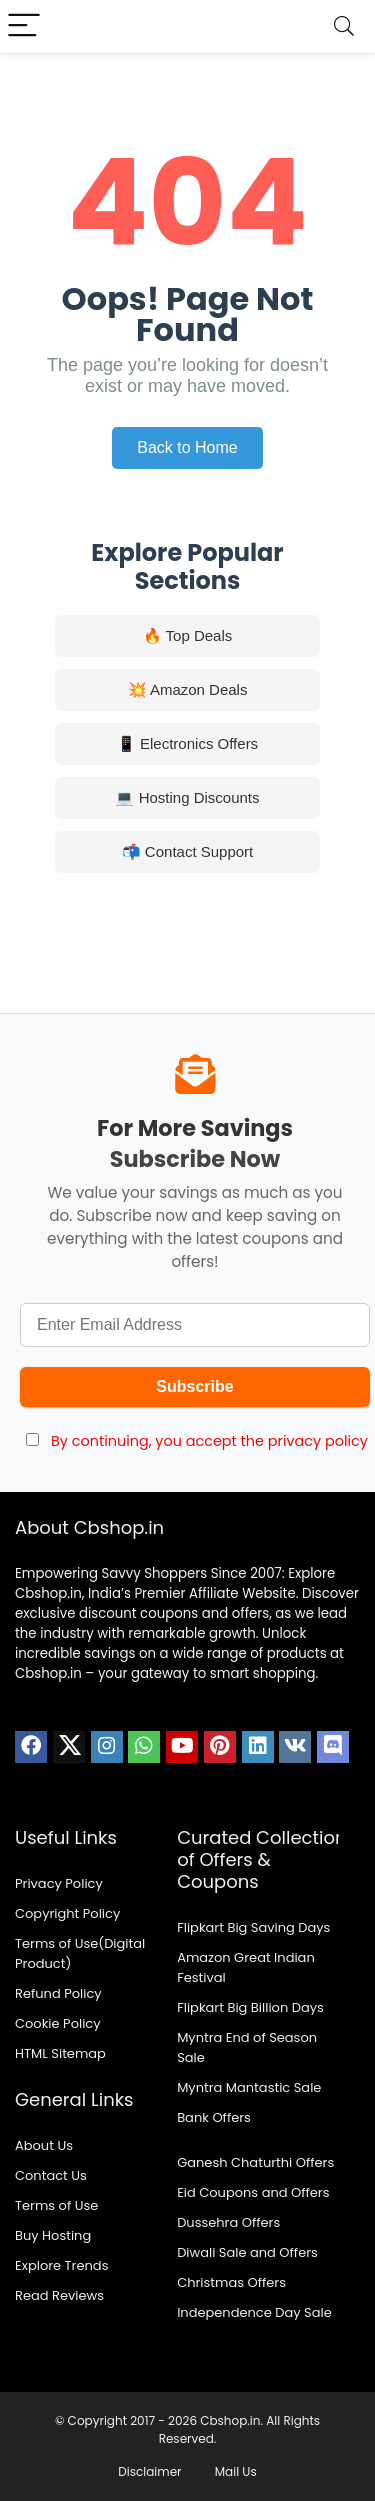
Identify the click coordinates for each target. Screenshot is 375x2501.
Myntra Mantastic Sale (249, 2087)
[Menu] (24, 26)
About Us (44, 2145)
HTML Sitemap (60, 2053)
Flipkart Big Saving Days (253, 1927)
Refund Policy (58, 1993)
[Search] (344, 26)
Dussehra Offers (228, 2222)
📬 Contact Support (188, 851)
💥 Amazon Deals (188, 689)
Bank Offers (214, 2117)
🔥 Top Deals (188, 635)
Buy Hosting (53, 2235)
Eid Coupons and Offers (253, 2192)
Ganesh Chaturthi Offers (255, 2162)
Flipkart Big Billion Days (250, 2007)
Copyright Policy (67, 1913)
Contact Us (51, 2175)
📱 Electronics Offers (187, 743)
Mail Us (236, 2471)
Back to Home (187, 447)
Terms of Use (56, 2205)
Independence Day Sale (254, 2312)
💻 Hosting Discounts (187, 797)
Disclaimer (149, 2471)
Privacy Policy (59, 1883)
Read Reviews (59, 2295)
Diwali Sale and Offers (247, 2252)
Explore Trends (61, 2265)
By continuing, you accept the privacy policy (209, 1441)
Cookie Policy (58, 2023)
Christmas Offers (231, 2282)
